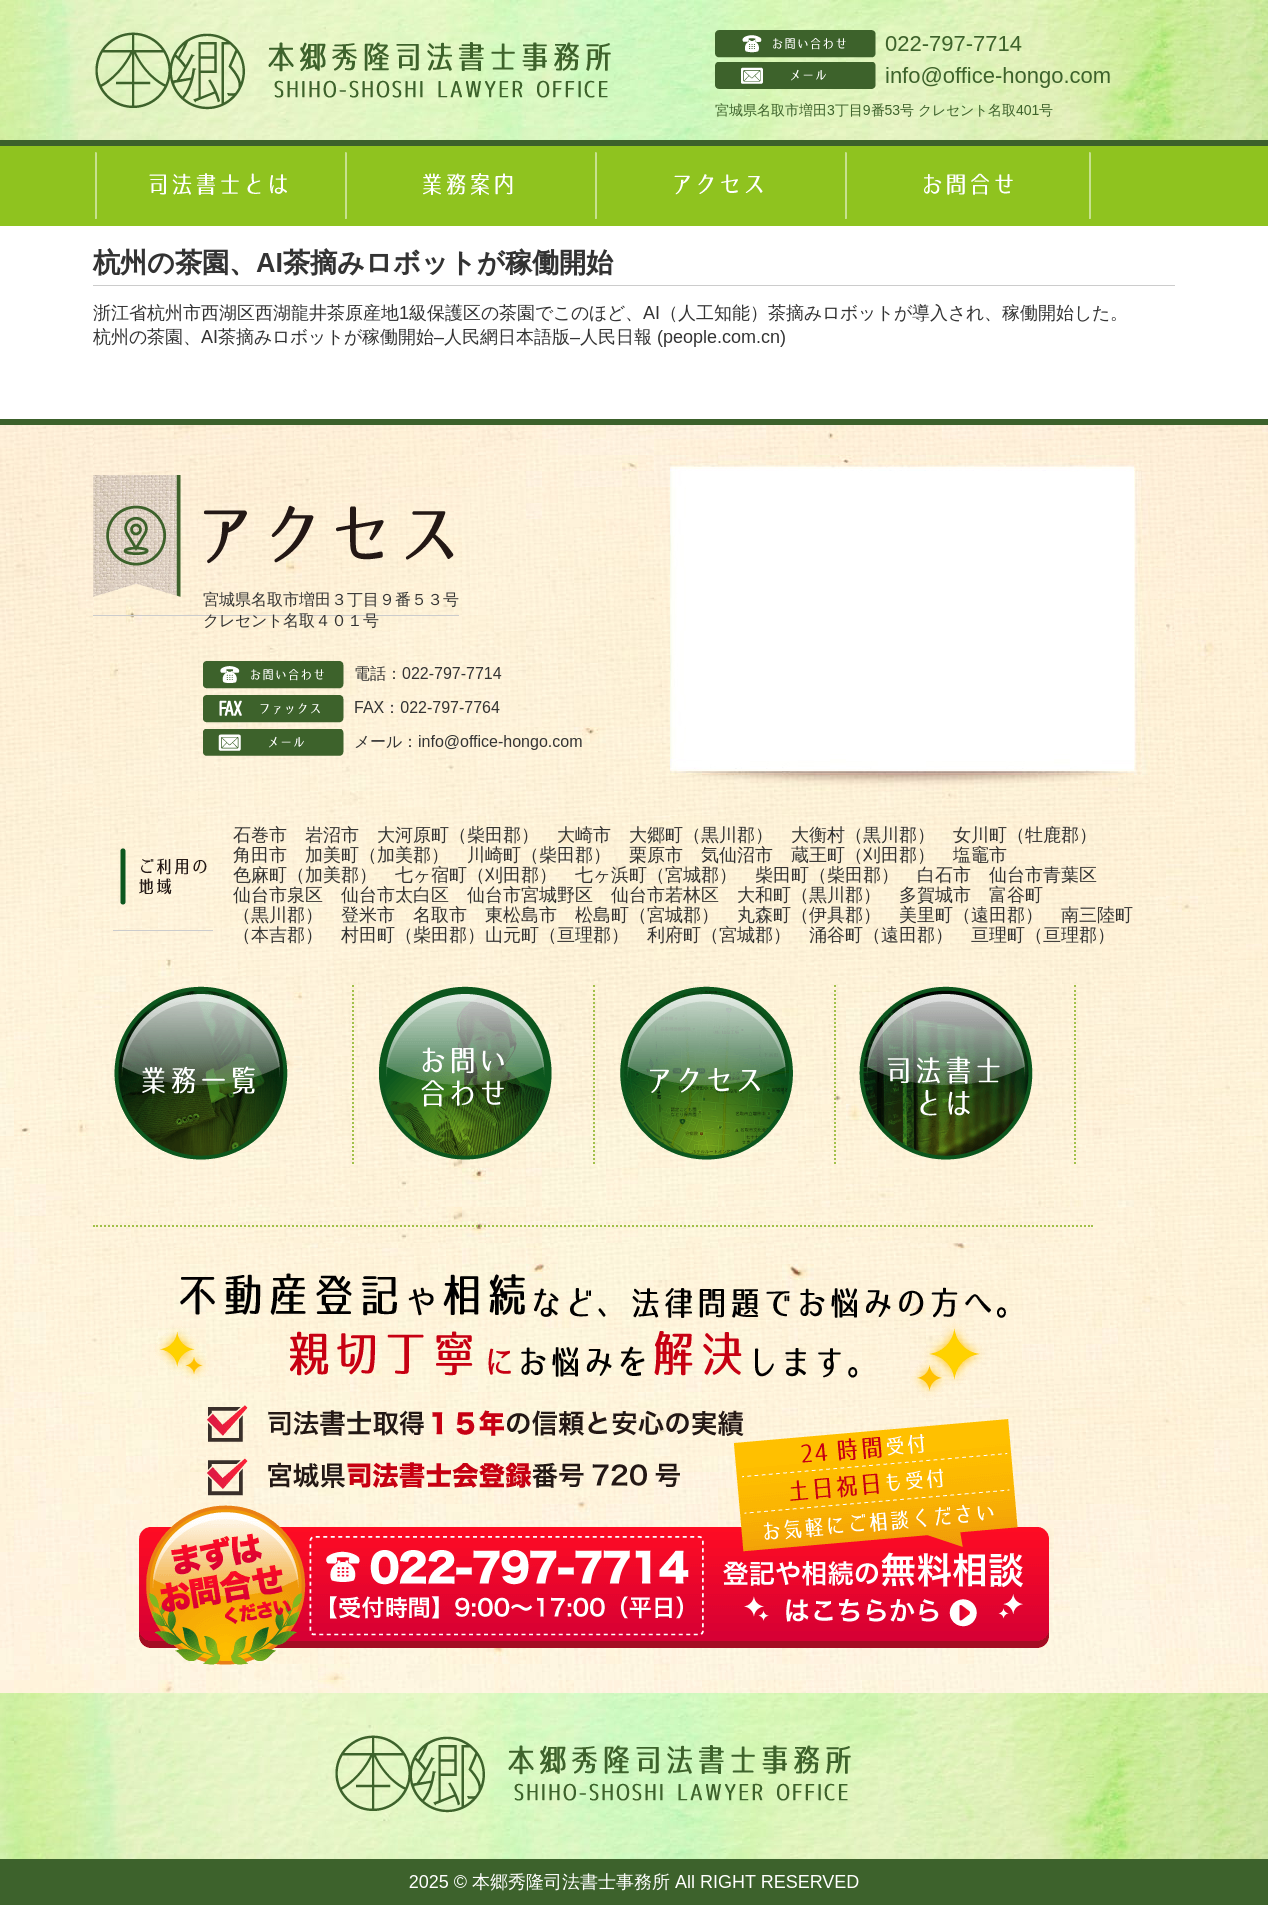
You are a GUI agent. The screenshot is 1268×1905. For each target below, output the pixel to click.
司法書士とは (218, 186)
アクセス (718, 186)
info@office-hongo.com (998, 75)
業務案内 (468, 186)
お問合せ (968, 186)
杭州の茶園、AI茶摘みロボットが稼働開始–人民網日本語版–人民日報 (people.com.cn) (439, 337)
